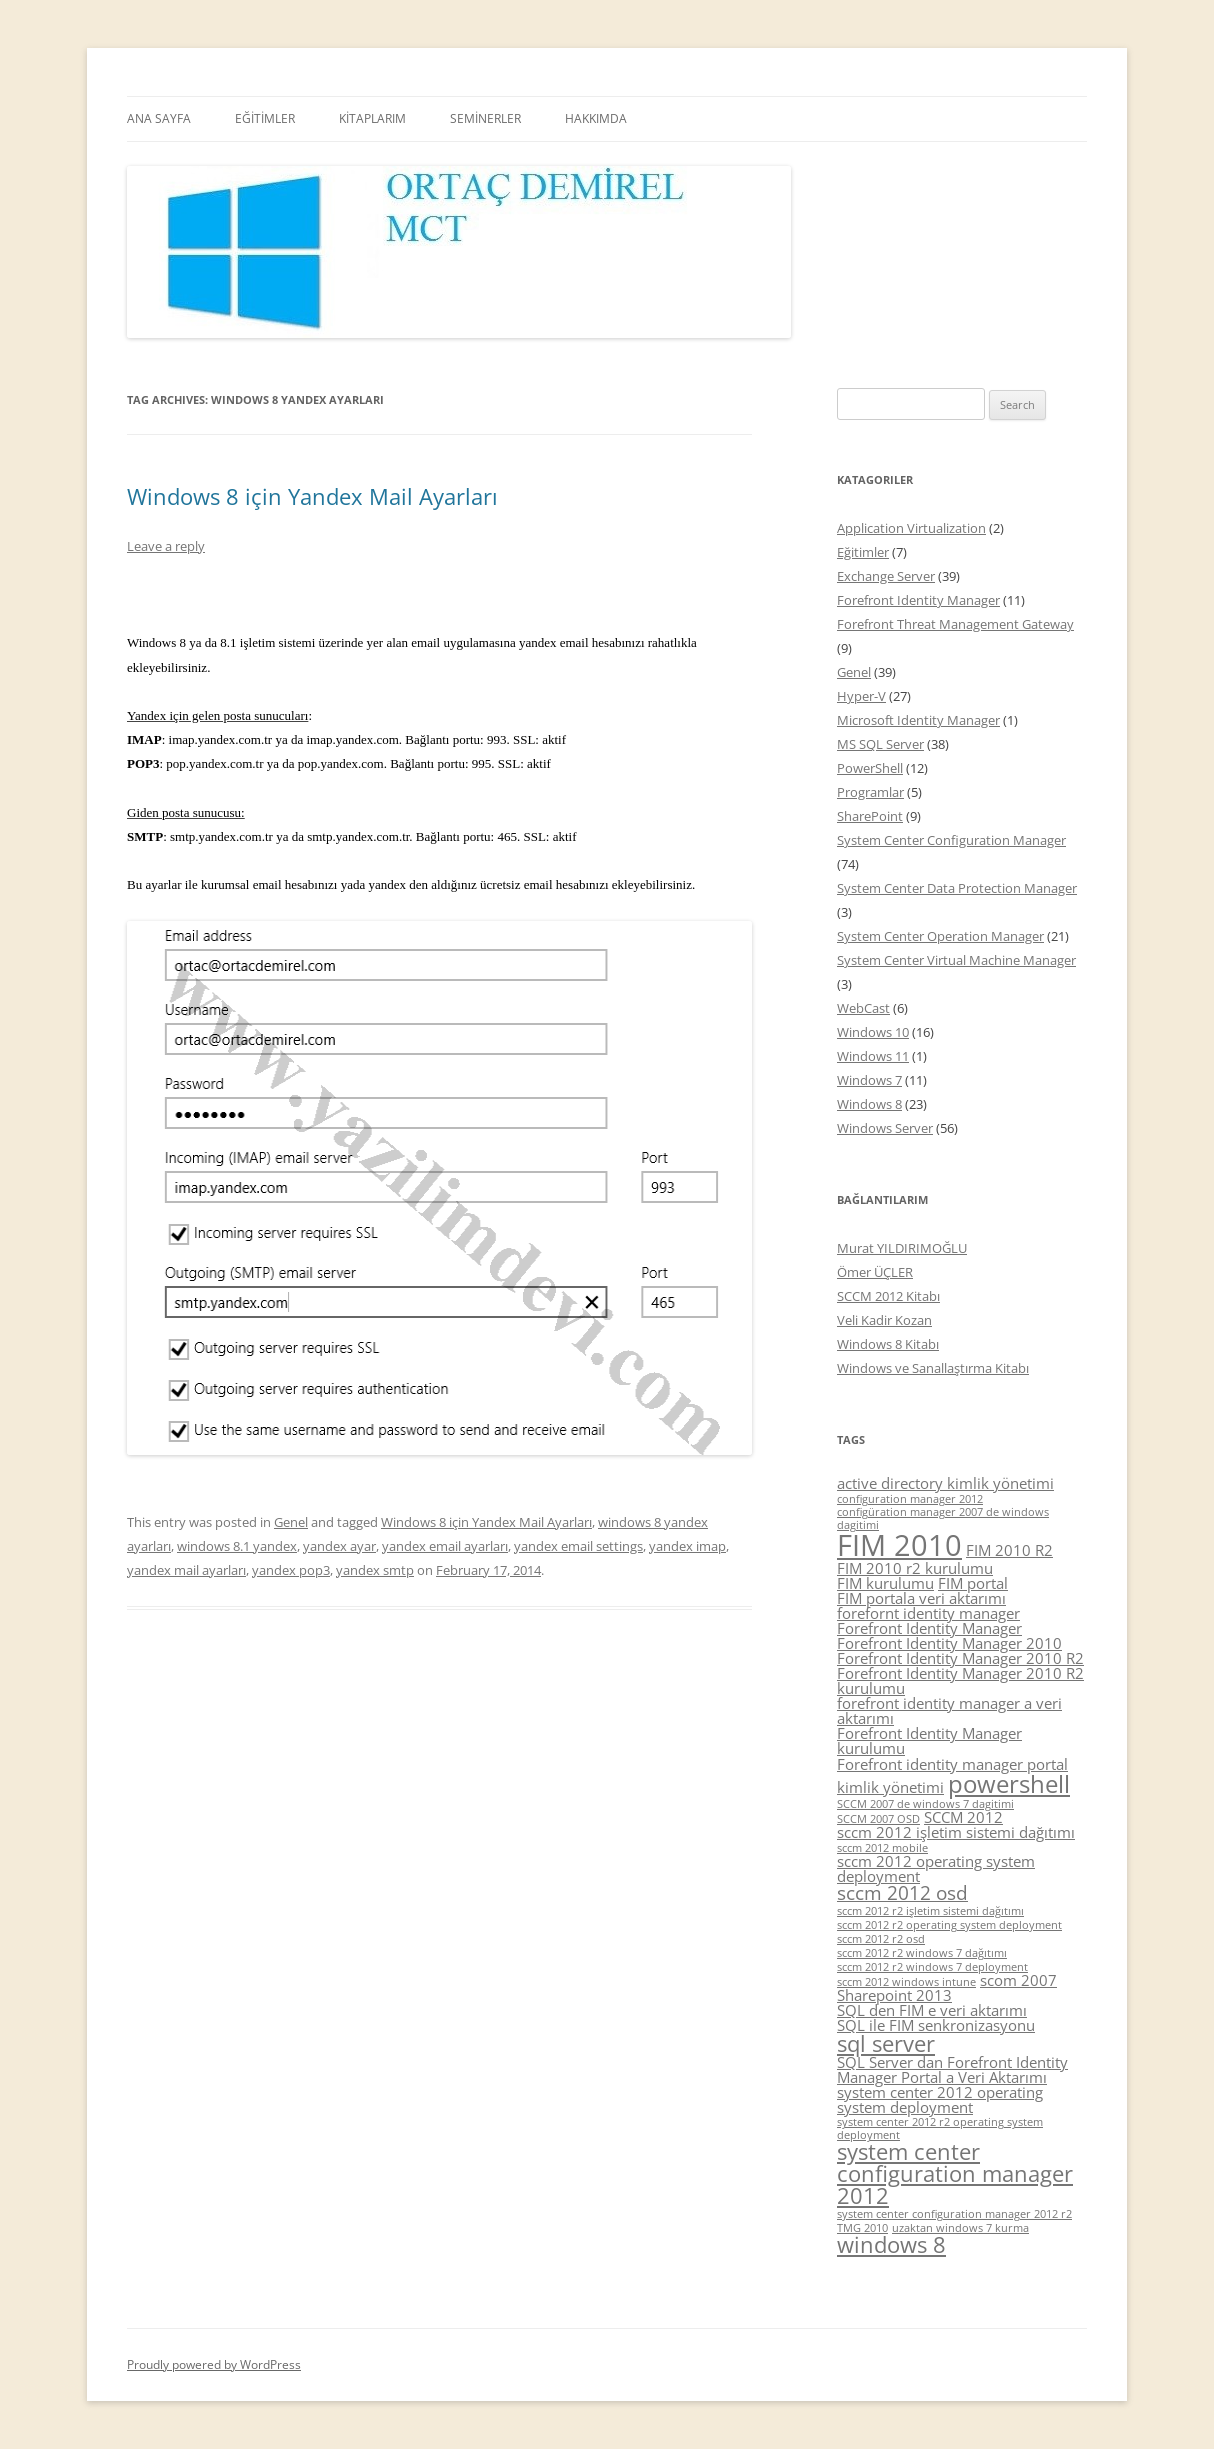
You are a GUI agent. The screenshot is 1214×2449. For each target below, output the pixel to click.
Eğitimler (863, 552)
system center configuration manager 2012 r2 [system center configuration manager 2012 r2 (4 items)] (954, 2214)
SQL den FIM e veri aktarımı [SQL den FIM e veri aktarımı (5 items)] (932, 2010)
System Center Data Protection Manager (957, 888)
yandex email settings (578, 1546)
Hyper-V (861, 696)
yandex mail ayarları (186, 1570)
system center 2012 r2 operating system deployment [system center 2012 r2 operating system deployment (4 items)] (940, 2128)
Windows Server (885, 1128)
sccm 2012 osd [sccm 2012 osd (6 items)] (902, 1893)
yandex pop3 (291, 1570)
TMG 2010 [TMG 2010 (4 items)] (862, 2228)
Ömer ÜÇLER (875, 1272)
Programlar (870, 792)
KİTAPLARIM (372, 118)
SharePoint (870, 816)
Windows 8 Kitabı (888, 1344)
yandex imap (687, 1546)
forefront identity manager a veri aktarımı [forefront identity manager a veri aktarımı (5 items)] (949, 1710)
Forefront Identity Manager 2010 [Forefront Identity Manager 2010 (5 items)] (949, 1643)
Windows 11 (873, 1056)
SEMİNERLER (485, 118)
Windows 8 (869, 1104)
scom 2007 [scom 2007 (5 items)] (1018, 1980)
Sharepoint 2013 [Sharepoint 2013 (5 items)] (894, 1995)
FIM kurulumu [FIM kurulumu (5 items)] (885, 1583)
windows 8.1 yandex (237, 1546)
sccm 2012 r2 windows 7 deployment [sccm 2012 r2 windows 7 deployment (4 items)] (932, 1967)
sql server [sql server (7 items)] (886, 2043)
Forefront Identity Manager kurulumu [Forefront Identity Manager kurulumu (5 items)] (929, 1740)
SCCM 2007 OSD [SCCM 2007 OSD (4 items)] (878, 1819)
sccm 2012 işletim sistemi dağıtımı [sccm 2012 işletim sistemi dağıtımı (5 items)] (956, 1832)
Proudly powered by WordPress (214, 2364)
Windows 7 (869, 1080)
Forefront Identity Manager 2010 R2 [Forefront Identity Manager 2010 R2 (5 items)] (960, 1658)
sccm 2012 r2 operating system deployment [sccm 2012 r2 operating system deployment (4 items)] (949, 1925)
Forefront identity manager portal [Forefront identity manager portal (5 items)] (952, 1764)
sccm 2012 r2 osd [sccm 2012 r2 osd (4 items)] (881, 1939)
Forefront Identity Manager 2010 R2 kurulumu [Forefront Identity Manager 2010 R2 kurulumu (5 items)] (960, 1680)
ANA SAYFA (159, 118)
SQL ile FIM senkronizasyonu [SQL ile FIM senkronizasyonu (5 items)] (936, 2025)
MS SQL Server (880, 744)
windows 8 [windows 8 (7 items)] (891, 2244)
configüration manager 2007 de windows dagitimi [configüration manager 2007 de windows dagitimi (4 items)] (943, 1518)
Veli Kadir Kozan (884, 1320)
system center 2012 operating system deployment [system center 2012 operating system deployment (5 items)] (940, 2099)
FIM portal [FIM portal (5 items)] (973, 1583)
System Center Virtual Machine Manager (956, 960)
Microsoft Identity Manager (918, 720)
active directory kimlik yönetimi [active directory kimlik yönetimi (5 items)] (945, 1483)
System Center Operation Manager (940, 936)
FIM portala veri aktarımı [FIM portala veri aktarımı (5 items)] (921, 1598)
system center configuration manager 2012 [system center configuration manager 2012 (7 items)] (955, 2173)
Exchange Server (886, 576)
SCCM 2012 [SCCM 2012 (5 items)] (963, 1817)
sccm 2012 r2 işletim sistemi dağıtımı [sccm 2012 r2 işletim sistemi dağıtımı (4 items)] (930, 1911)
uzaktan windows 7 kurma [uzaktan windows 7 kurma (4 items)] (960, 2228)
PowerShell (870, 768)
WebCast (863, 1008)
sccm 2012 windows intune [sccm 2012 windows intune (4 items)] (906, 1982)
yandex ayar (339, 1546)
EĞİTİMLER (265, 118)
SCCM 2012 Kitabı (888, 1296)
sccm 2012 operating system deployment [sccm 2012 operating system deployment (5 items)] (936, 1868)
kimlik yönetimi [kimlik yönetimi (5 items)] (890, 1787)
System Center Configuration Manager (951, 840)
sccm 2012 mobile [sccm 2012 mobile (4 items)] (882, 1848)
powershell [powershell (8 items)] (1009, 1783)
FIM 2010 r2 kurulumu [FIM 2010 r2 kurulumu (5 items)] (915, 1568)
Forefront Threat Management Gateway (955, 624)
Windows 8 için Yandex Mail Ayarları (312, 496)
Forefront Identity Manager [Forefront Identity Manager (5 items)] (929, 1628)
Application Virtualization (911, 528)
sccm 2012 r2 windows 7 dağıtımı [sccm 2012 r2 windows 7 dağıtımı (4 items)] (922, 1953)
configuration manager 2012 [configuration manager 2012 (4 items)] (910, 1499)
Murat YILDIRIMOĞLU (902, 1248)
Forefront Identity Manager (918, 600)
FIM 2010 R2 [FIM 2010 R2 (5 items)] (1009, 1550)
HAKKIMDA (596, 118)
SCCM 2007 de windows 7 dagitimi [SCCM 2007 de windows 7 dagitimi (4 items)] (925, 1804)
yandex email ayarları (445, 1546)
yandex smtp (375, 1570)
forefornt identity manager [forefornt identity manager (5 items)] (928, 1613)
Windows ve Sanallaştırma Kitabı (933, 1368)
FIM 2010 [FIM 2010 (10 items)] (899, 1545)
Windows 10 (873, 1032)
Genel (291, 1522)
